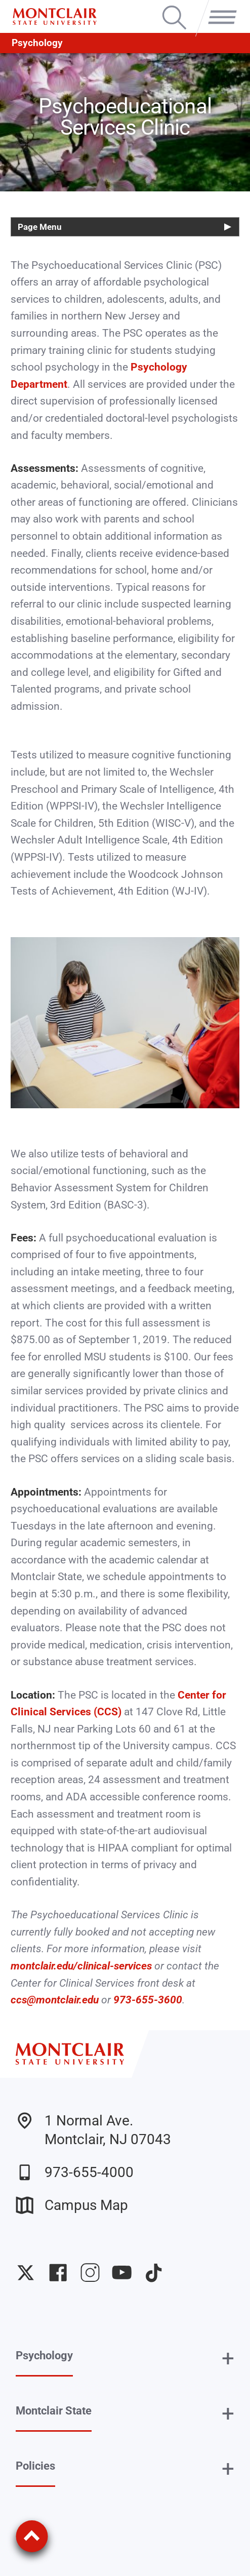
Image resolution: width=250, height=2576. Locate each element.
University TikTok (153, 2272)
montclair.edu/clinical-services (81, 1966)
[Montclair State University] (54, 16)
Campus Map (72, 2205)
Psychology (37, 43)
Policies (35, 2466)
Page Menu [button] (40, 227)
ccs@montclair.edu (55, 2000)
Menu (219, 7)
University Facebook (58, 2272)
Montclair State (54, 2410)
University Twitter (25, 2272)
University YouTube (122, 2272)
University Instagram (90, 2272)
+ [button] (228, 2358)
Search (174, 7)
